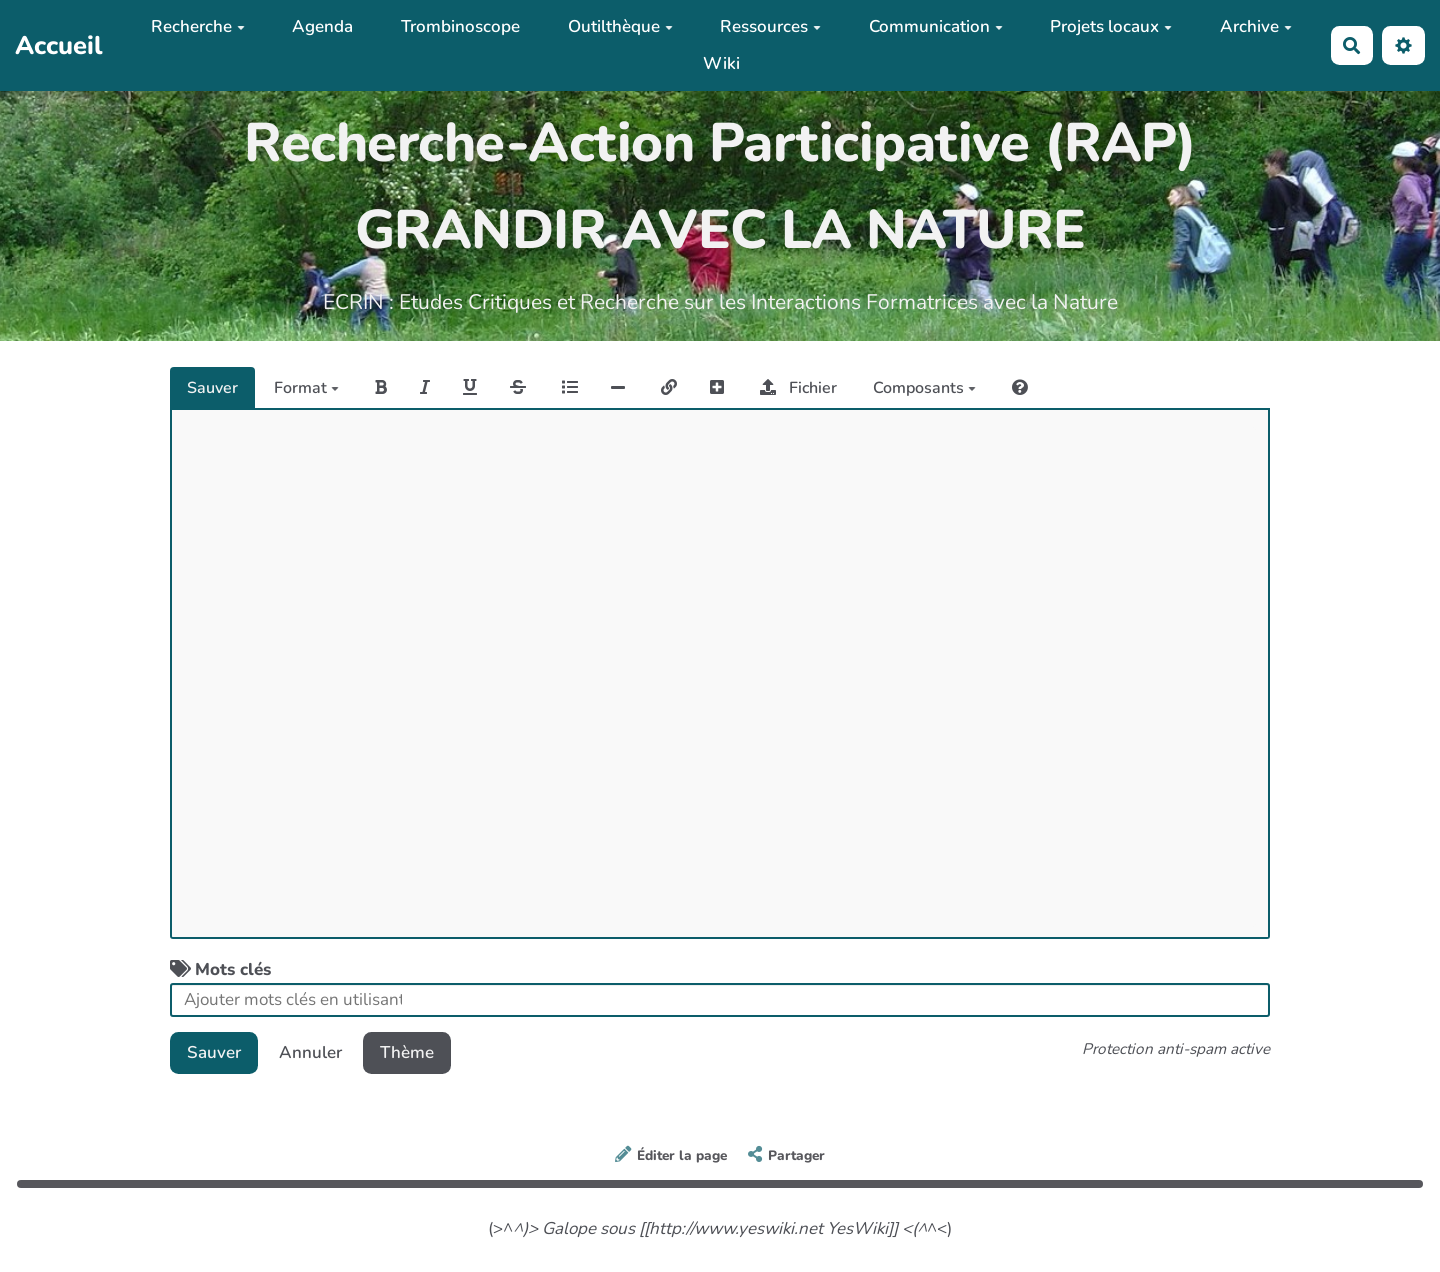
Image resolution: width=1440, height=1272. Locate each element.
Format (306, 388)
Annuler (310, 1052)
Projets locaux (1111, 26)
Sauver (212, 388)
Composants (924, 388)
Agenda (322, 26)
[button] (1403, 45)
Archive (1256, 26)
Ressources (770, 26)
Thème (407, 1052)
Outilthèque (620, 26)
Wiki (721, 63)
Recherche (198, 26)
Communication (936, 26)
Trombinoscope (460, 26)
